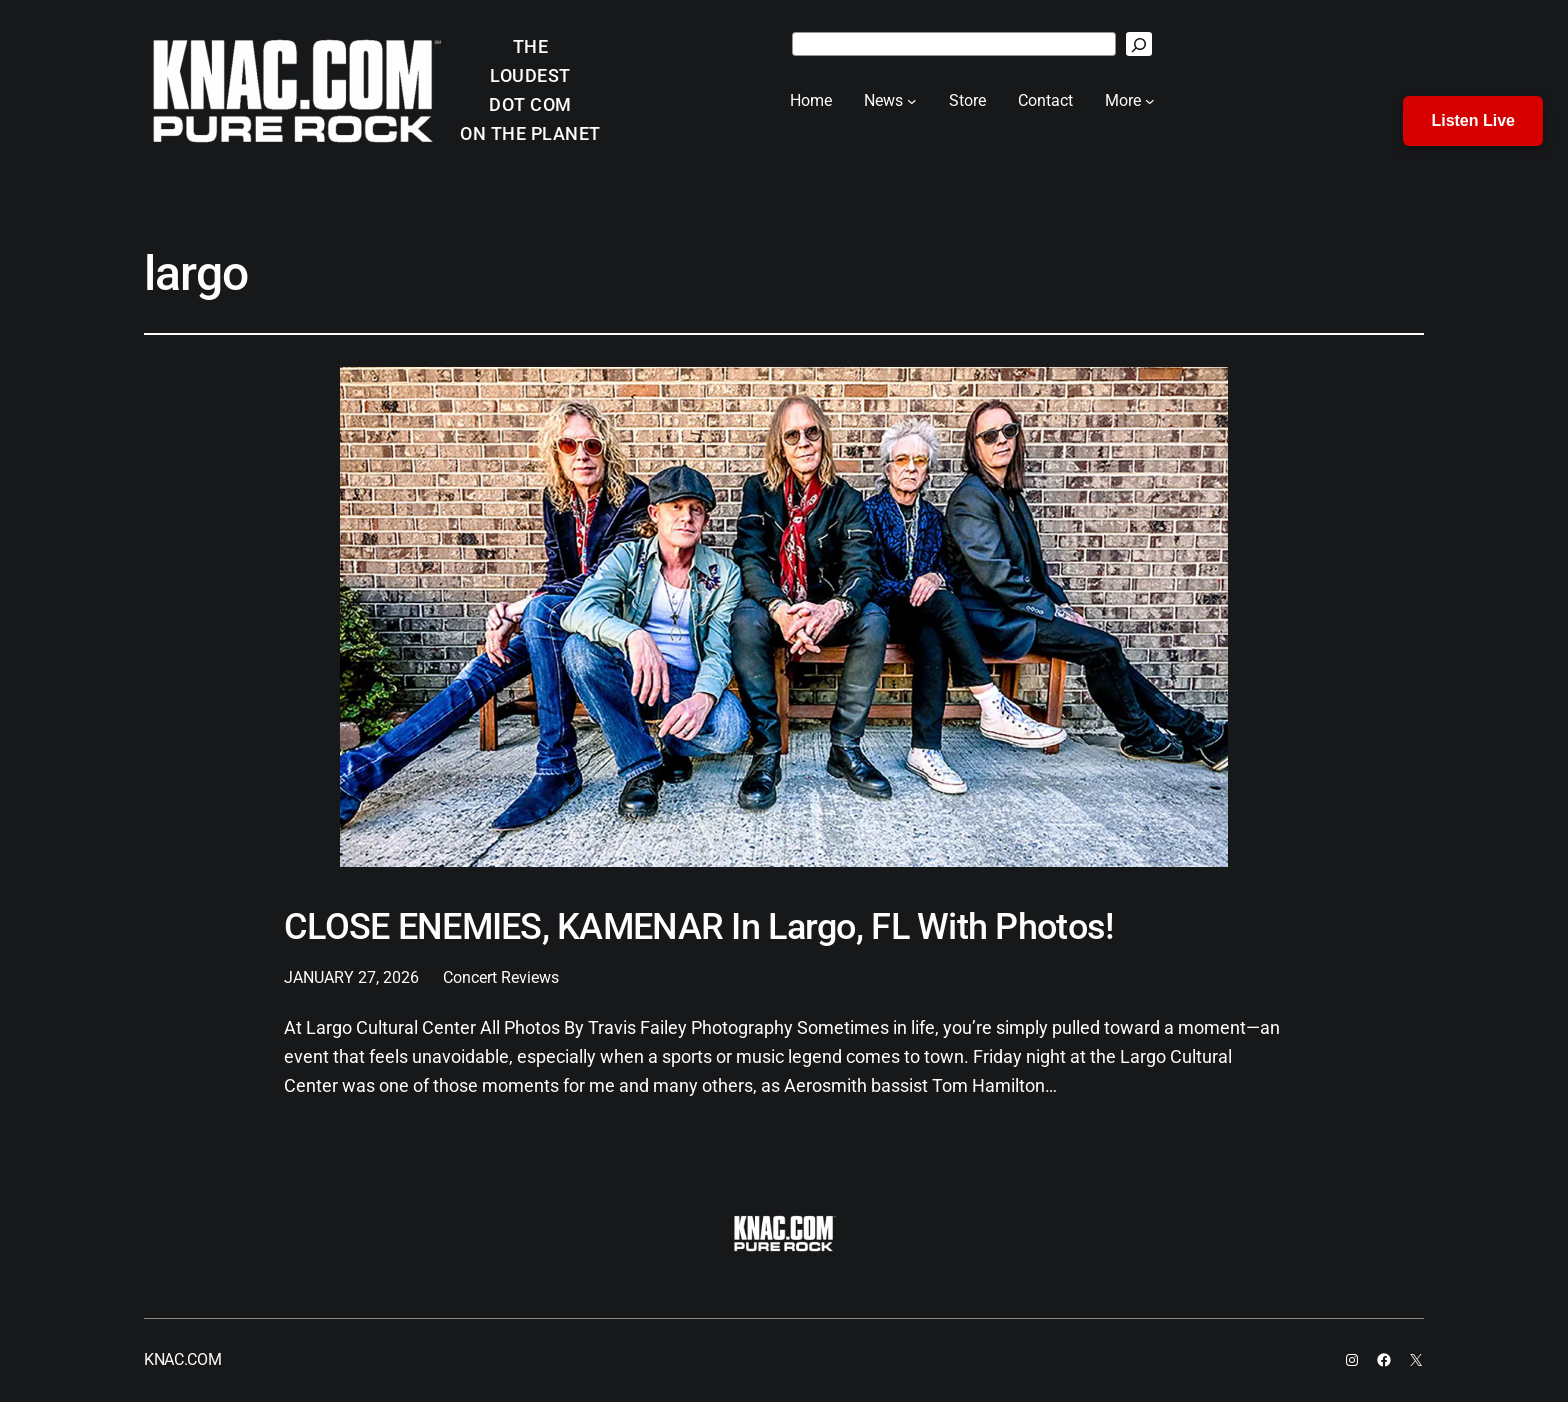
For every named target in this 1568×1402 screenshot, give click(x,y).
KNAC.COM (182, 1359)
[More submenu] (1150, 101)
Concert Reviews (501, 977)
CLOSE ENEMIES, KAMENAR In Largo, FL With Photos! (699, 927)
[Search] (1139, 44)
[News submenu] (912, 101)
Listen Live (1473, 120)
